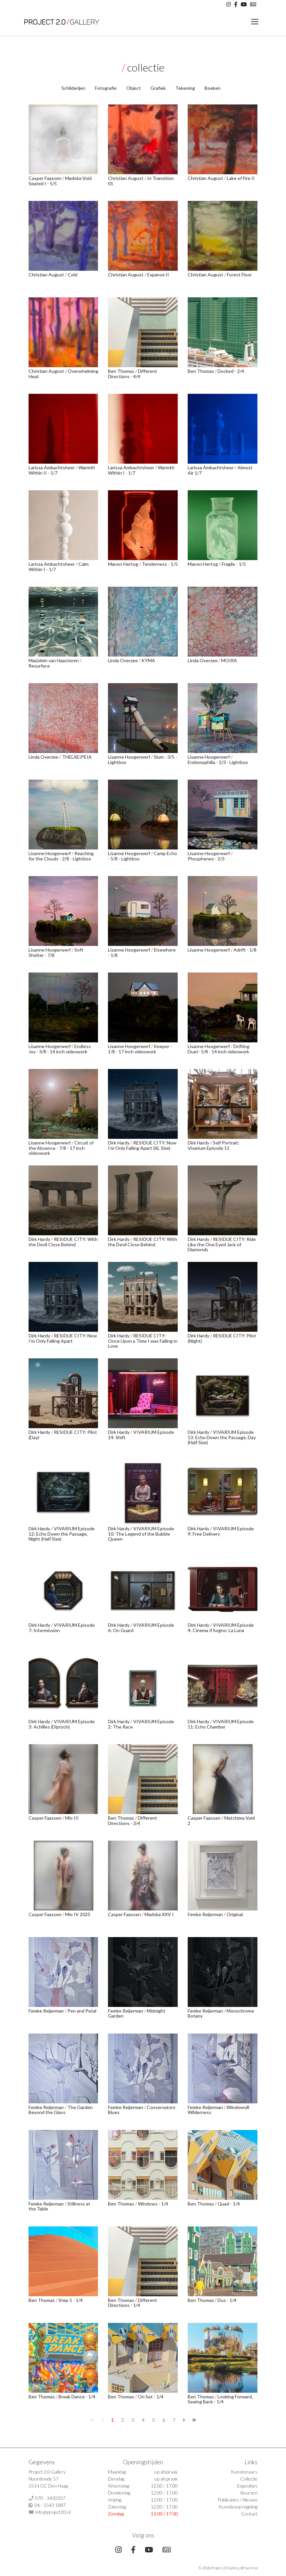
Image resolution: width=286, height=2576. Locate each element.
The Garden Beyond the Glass (61, 2109)
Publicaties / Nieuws (237, 2499)
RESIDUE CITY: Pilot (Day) (63, 1434)
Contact (249, 2513)
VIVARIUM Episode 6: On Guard (141, 1627)
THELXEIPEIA (77, 757)
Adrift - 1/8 (245, 950)
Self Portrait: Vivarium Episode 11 (213, 1145)
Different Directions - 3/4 (132, 1820)
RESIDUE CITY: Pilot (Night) (222, 1338)
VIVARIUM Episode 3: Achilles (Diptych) (62, 1724)
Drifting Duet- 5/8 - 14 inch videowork (218, 1048)
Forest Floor (239, 274)
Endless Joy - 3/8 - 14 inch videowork (60, 1048)
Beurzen (248, 2493)
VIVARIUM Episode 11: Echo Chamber (221, 1724)
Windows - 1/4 (153, 2203)
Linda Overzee (123, 660)
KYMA (148, 660)
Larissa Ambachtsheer (52, 467)
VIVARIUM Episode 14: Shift (141, 1434)
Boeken (213, 88)
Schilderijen (73, 88)
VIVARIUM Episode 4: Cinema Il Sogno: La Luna (221, 1627)
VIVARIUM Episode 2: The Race (141, 1724)
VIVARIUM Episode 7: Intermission (62, 1627)
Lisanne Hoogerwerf (129, 757)
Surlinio (251, 2568)
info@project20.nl (53, 2512)
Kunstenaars (244, 2472)
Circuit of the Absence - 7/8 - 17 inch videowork (61, 1148)
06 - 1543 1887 (50, 2505)
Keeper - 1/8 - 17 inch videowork (140, 1048)
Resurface (39, 666)
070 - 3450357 (50, 2498)
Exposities (247, 2486)
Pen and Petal (81, 2011)
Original (235, 1914)
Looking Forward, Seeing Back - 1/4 (220, 2399)
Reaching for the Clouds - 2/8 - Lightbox (61, 855)
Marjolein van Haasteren (54, 660)
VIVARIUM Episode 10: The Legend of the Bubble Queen (141, 1534)
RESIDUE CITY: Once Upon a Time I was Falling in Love (142, 1341)
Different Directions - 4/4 (132, 373)
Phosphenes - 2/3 (206, 858)
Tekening (185, 88)
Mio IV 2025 (77, 1914)
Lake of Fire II (241, 178)
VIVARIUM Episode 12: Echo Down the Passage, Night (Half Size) (62, 1534)
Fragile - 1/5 (234, 564)
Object (133, 88)
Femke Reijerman (206, 1914)
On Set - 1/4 (150, 2396)
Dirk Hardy (119, 1142)
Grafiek (158, 88)
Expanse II (158, 274)
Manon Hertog (123, 564)
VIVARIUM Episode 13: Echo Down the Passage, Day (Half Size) (222, 1437)
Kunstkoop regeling (238, 2506)
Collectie (248, 2479)
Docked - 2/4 (231, 371)
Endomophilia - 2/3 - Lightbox (218, 762)
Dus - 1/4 (227, 2300)
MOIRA (229, 660)
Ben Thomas (121, 371)
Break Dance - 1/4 (76, 2396)
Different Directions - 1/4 (132, 2302)
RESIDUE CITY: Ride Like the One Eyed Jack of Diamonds (222, 1244)
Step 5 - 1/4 (70, 2300)
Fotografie (106, 88)
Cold (72, 274)
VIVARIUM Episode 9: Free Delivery (221, 1531)
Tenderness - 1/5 (160, 564)
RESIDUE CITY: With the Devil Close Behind (63, 1241)
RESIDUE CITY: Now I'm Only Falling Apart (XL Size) (142, 1145)
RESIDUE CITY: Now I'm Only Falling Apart (63, 1338)
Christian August (126, 178)
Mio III (72, 1818)
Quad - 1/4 (229, 2203)
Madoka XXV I (159, 1914)
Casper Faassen (45, 178)
